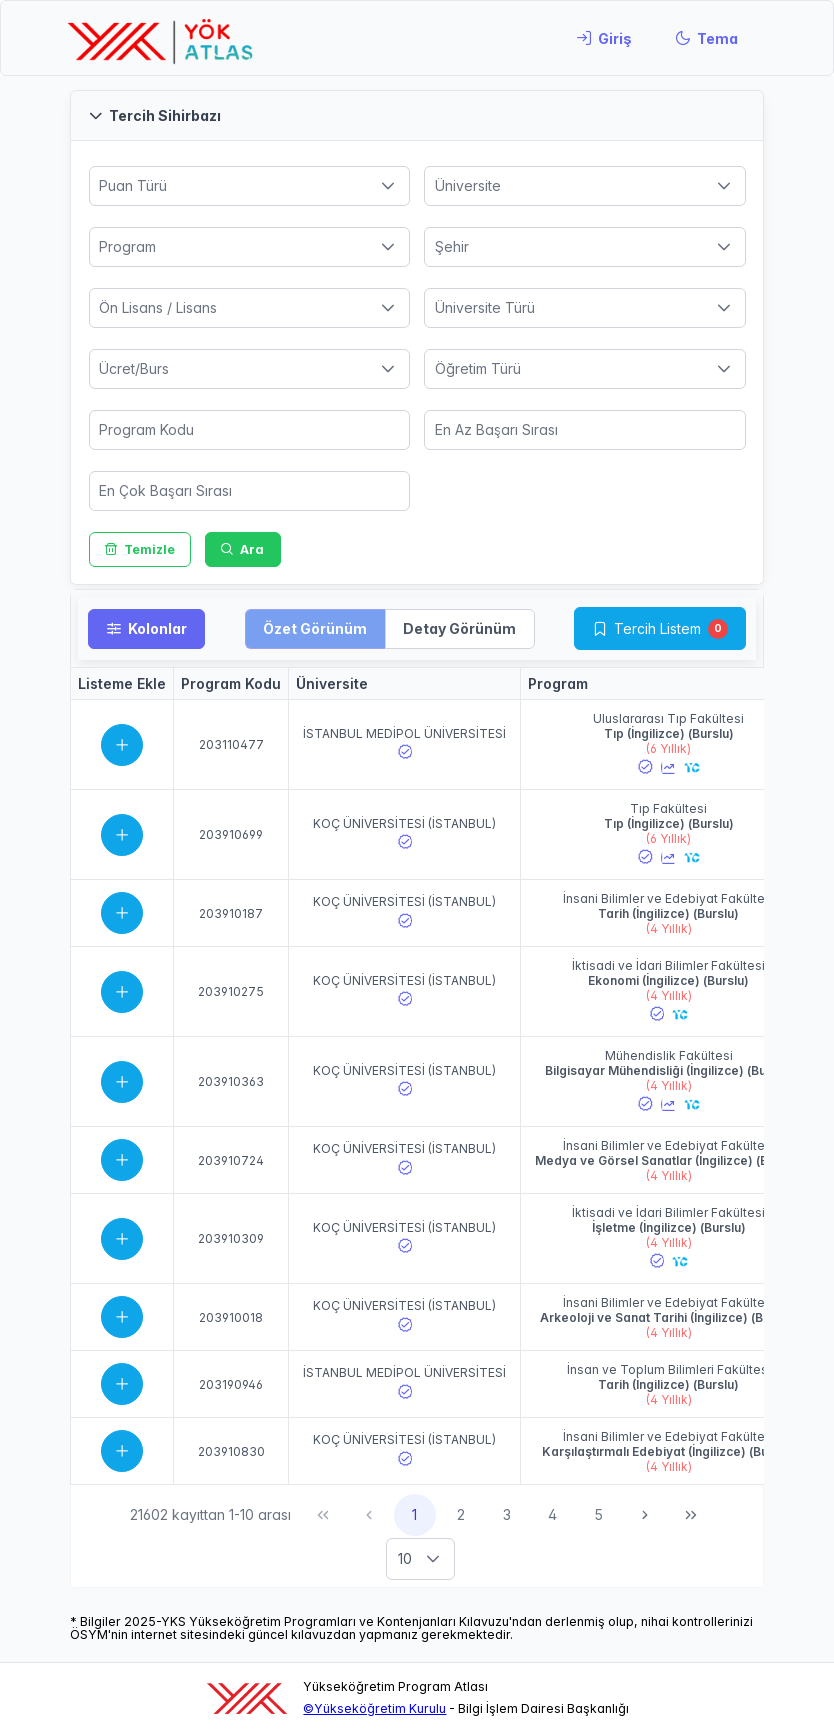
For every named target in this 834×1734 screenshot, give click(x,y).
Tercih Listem (657, 628)
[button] (417, 115)
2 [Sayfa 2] (461, 1514)
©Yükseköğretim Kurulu (374, 1708)
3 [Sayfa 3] (507, 1514)
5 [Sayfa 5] (598, 1514)
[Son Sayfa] (691, 1515)
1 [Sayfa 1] (414, 1514)
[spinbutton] (250, 430)
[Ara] (243, 549)
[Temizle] (140, 549)
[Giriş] (604, 38)
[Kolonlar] (146, 629)
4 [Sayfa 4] (552, 1514)
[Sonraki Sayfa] (645, 1515)
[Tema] (706, 38)
